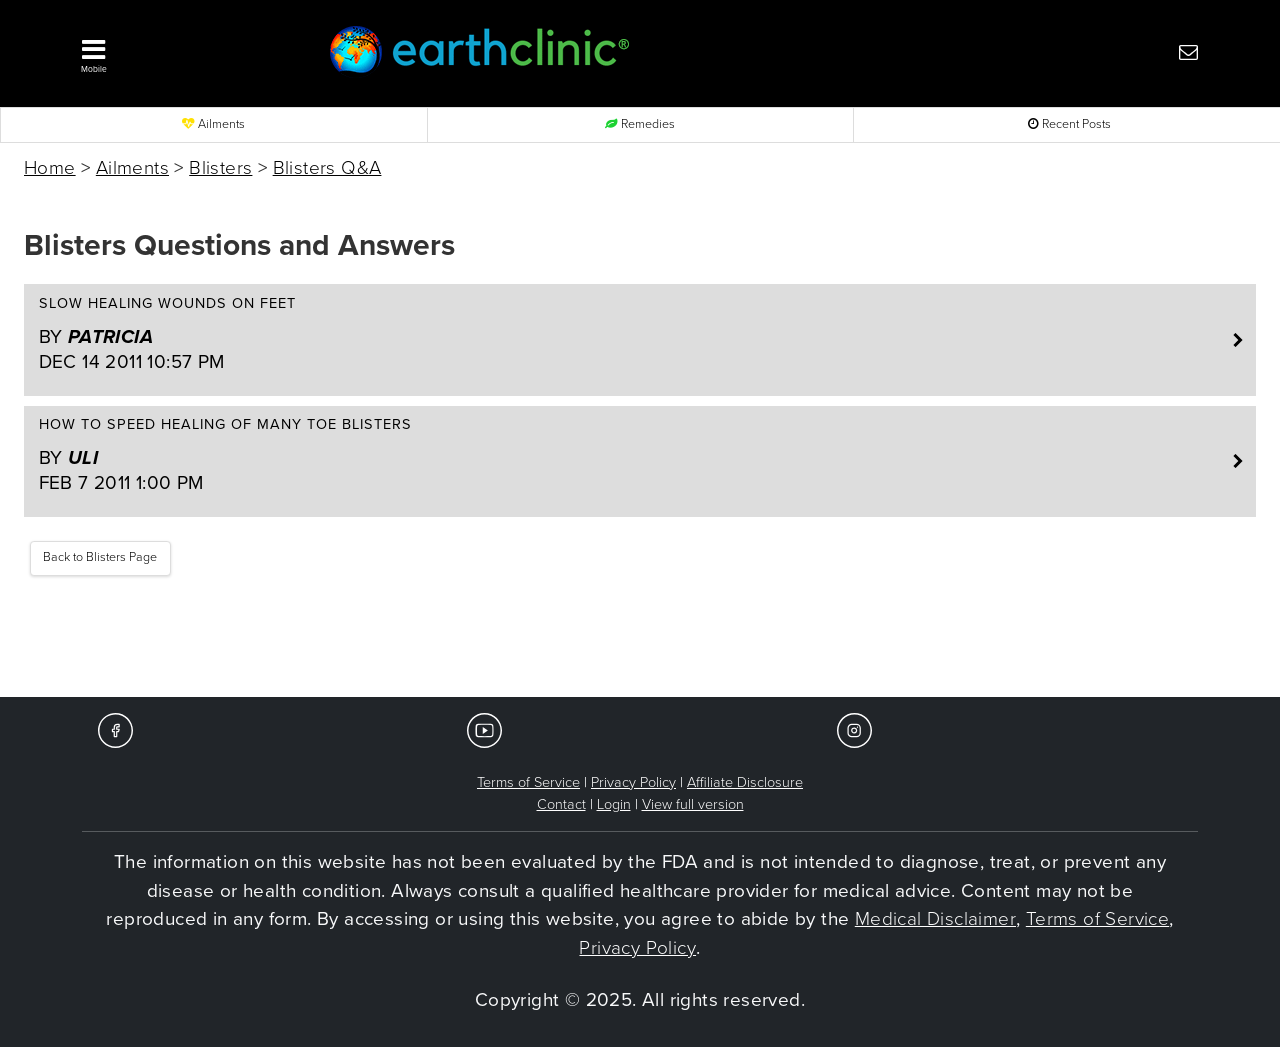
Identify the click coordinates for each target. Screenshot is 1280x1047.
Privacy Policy (633, 782)
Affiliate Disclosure (745, 782)
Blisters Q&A (327, 168)
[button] (175, 51)
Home (50, 168)
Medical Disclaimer (935, 919)
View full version (693, 804)
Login (614, 804)
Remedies (640, 124)
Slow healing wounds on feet (629, 335)
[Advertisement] (640, 637)
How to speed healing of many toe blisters (629, 456)
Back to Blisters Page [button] (100, 557)
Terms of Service (528, 782)
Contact (561, 804)
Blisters (220, 168)
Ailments (213, 124)
